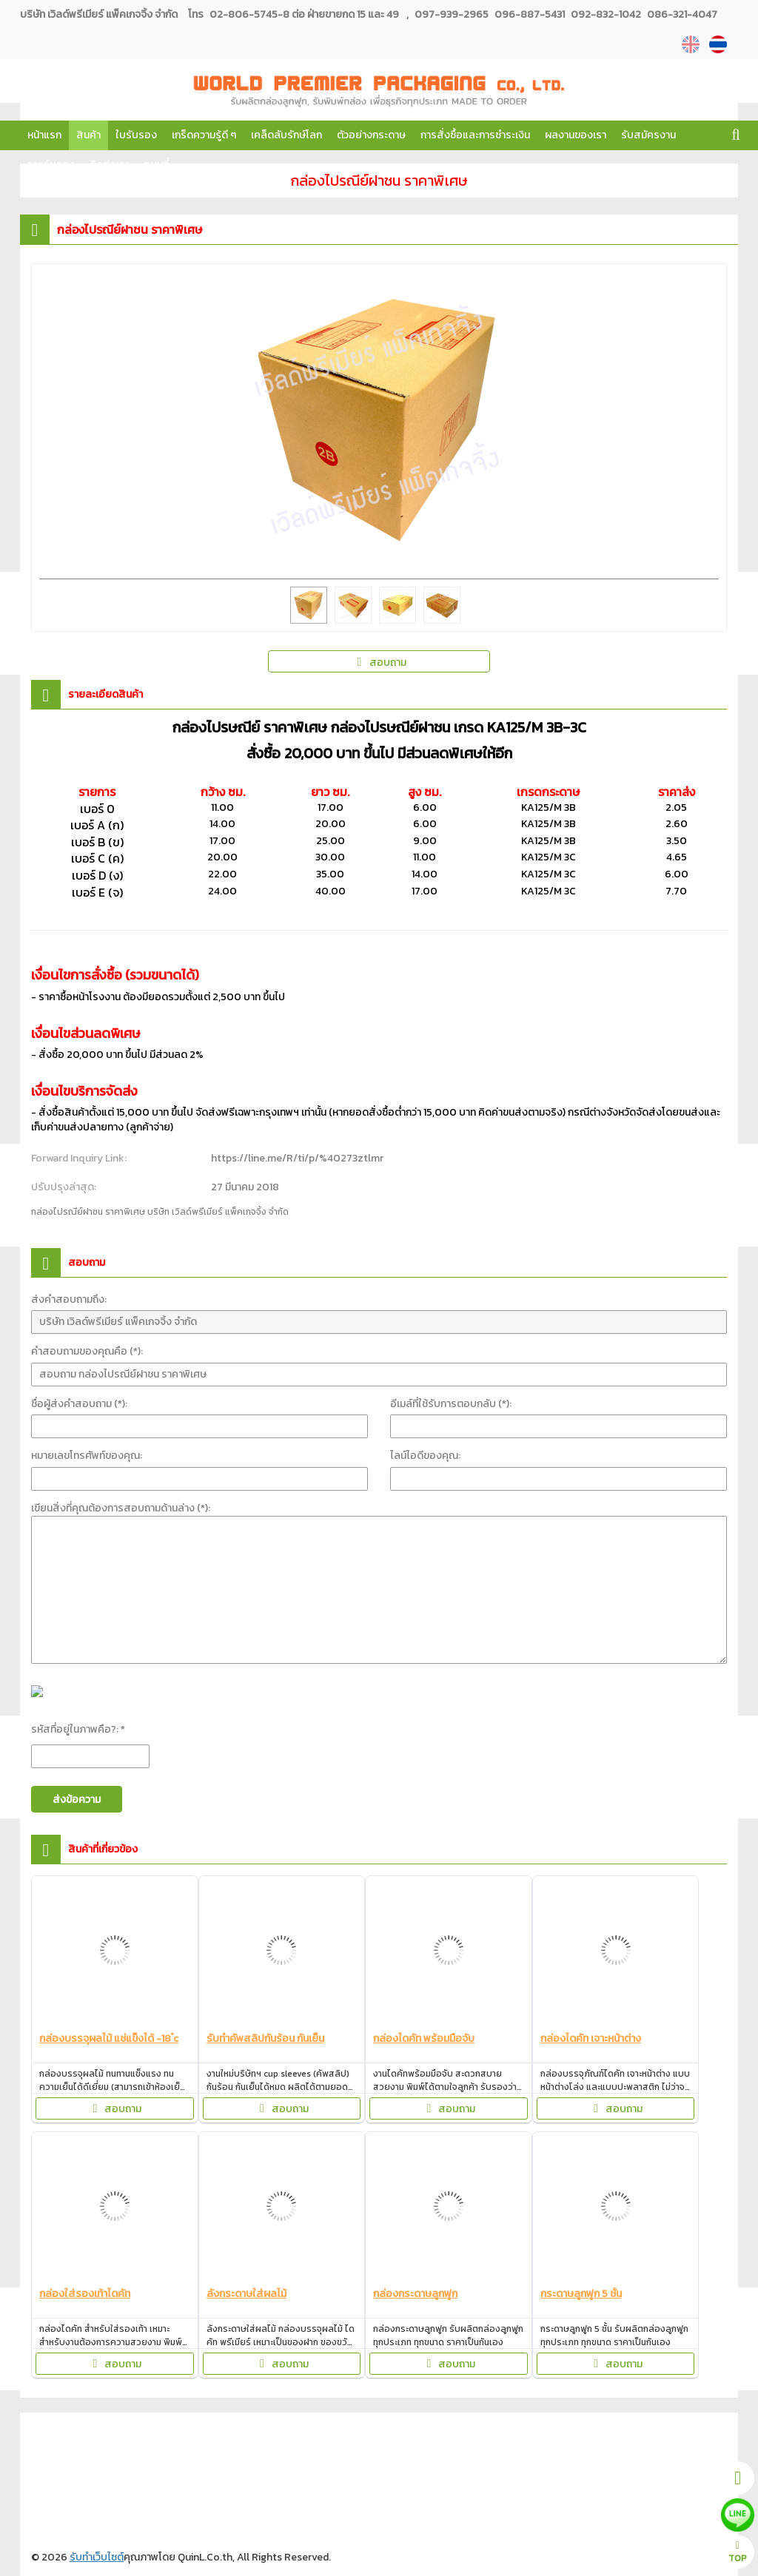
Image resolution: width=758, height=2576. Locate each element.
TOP (737, 2552)
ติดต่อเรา (110, 164)
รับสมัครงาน (648, 135)
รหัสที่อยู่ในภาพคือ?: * (78, 1729)
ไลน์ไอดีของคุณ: (425, 1455)
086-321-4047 (681, 14)
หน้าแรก (44, 135)
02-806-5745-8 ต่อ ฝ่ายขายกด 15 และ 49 (304, 14)
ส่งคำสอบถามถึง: (69, 1299)
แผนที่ (156, 164)
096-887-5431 (528, 14)
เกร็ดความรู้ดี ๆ (204, 135)
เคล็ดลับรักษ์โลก (286, 135)
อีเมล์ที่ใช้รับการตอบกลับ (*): (451, 1404)
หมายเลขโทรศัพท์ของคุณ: (86, 1455)
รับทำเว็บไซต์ (97, 2557)
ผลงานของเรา (575, 135)
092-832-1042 (604, 14)
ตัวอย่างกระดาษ (371, 135)
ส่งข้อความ (77, 1799)
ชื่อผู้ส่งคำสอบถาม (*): (79, 1404)
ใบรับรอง (136, 135)
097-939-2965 (452, 14)
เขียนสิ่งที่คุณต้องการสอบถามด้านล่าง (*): (120, 1508)
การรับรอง (51, 164)
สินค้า (88, 135)
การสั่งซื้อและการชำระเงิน (475, 135)
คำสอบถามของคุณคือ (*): (87, 1351)
